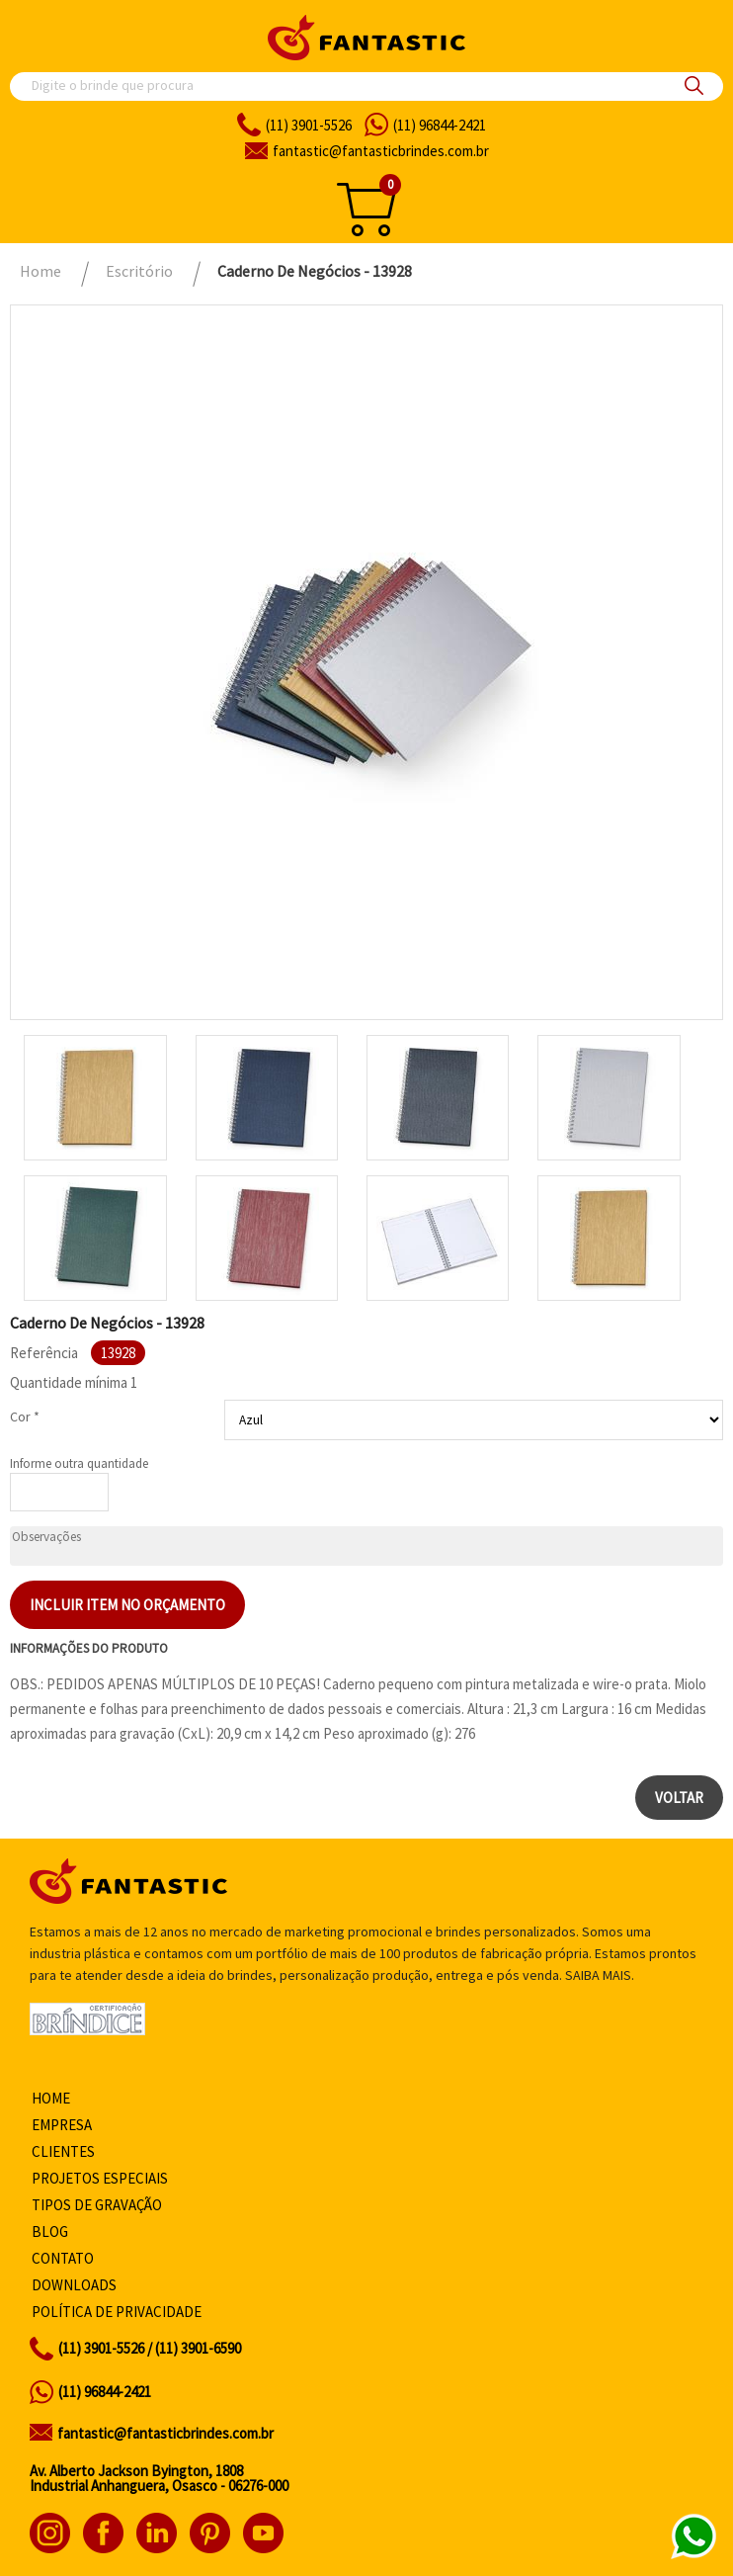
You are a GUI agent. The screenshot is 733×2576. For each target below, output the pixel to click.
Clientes (63, 2151)
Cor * (25, 1416)
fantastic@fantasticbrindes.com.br (165, 2433)
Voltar (679, 1797)
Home (51, 2098)
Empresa (62, 2124)
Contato (63, 2258)
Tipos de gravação (97, 2204)
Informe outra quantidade (79, 1463)
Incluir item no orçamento (127, 1604)
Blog (50, 2231)
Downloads (74, 2284)
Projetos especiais (100, 2178)
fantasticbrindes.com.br (381, 150)
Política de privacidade (117, 2311)
